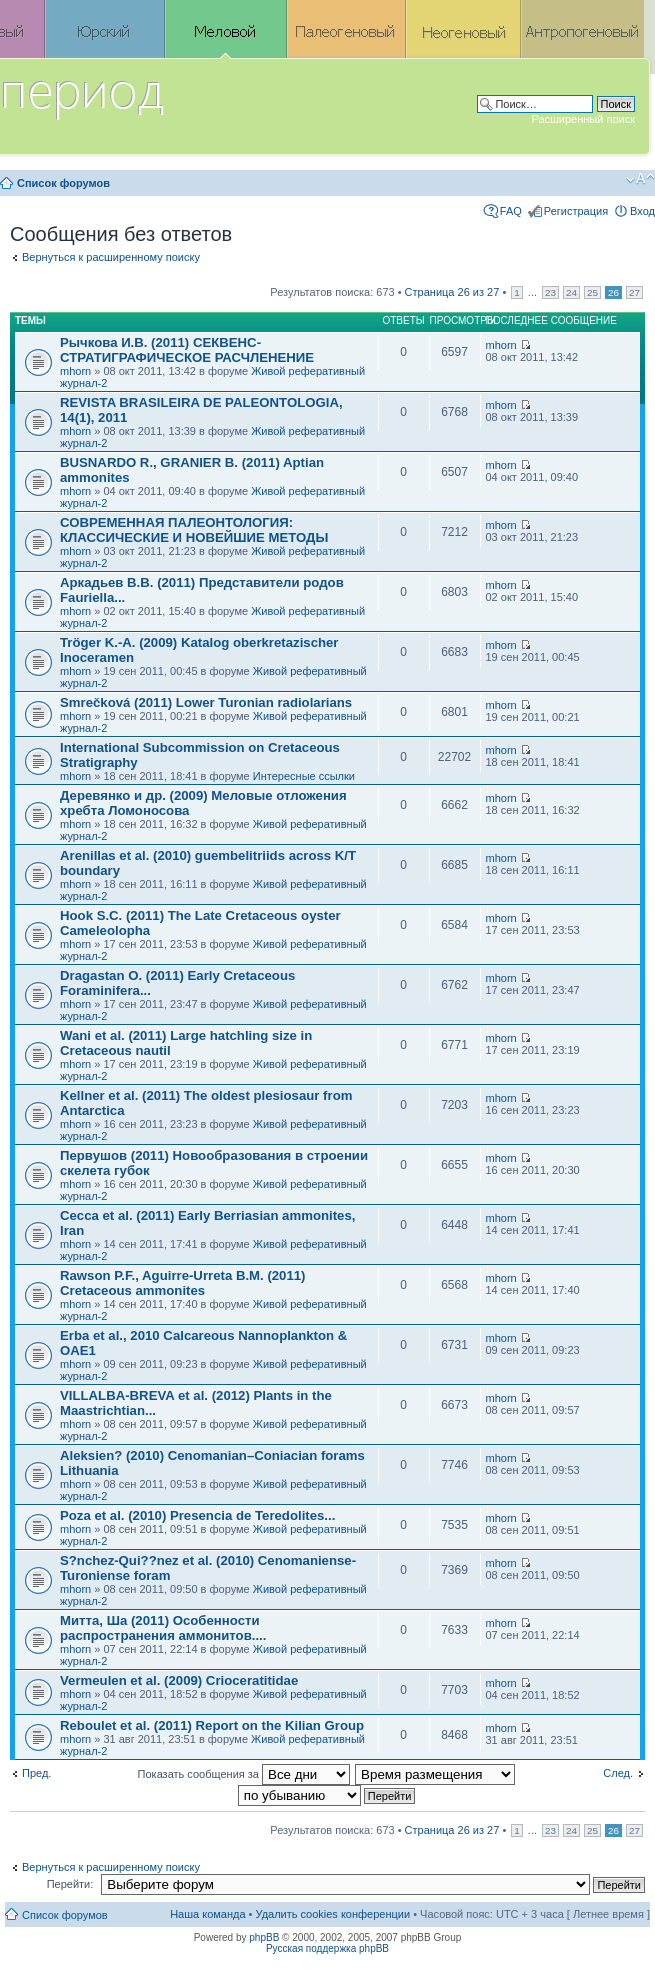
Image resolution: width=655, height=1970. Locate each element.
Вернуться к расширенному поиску (111, 257)
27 (634, 292)
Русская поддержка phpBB (327, 1948)
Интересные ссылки (304, 776)
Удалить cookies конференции (333, 1914)
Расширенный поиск (583, 119)
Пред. (36, 1773)
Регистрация (576, 211)
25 (592, 292)
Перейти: (70, 1884)
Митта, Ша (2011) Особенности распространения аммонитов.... (163, 1628)
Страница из (452, 292)
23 (550, 292)
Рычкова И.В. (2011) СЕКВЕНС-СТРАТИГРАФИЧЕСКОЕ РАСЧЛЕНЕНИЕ (187, 350)
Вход (642, 211)
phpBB (264, 1937)
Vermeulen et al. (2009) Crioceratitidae (179, 1680)
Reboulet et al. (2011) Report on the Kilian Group (212, 1725)
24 (571, 292)
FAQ (511, 211)
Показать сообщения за (244, 1774)
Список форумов (63, 183)
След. (618, 1773)
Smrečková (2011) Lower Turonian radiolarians (206, 702)
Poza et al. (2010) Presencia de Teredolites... (197, 1515)
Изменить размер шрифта (640, 179)
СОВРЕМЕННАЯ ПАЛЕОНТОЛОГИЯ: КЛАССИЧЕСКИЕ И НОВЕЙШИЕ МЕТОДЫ (194, 530)
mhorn (75, 371)
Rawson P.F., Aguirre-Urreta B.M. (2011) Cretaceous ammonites (183, 1283)
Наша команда (207, 1914)
